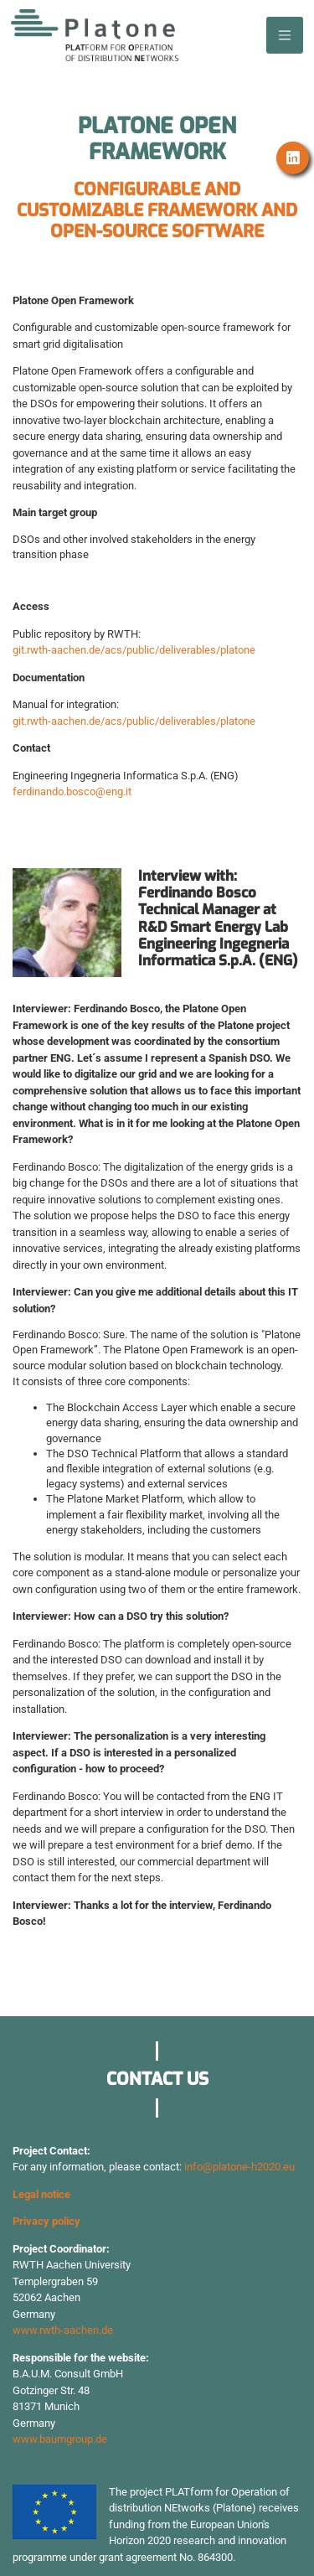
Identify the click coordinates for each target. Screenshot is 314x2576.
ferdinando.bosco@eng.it (72, 791)
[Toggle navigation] (284, 35)
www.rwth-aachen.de (63, 2330)
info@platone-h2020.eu (239, 2166)
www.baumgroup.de (60, 2439)
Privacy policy (46, 2221)
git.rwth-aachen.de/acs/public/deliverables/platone (134, 650)
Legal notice (41, 2194)
